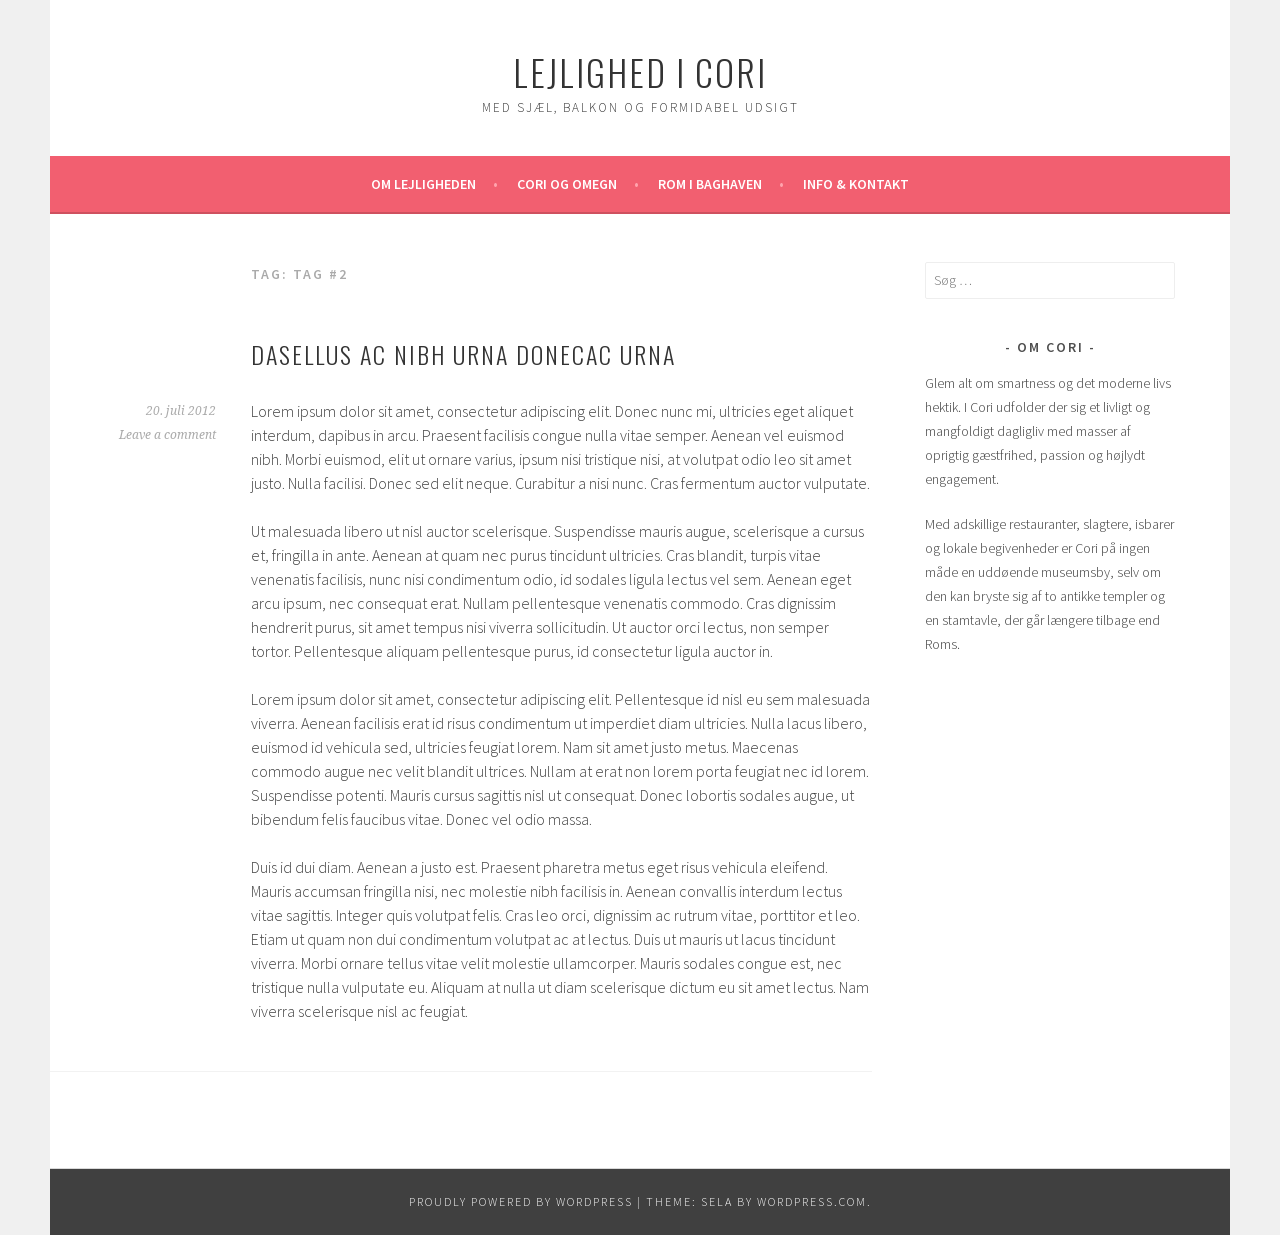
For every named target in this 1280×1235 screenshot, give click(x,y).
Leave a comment (167, 435)
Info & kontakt (856, 184)
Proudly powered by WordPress (521, 1201)
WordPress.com (812, 1201)
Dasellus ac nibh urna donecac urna (463, 354)
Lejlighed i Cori (640, 71)
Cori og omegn (567, 184)
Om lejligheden (423, 184)
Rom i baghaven (710, 184)
